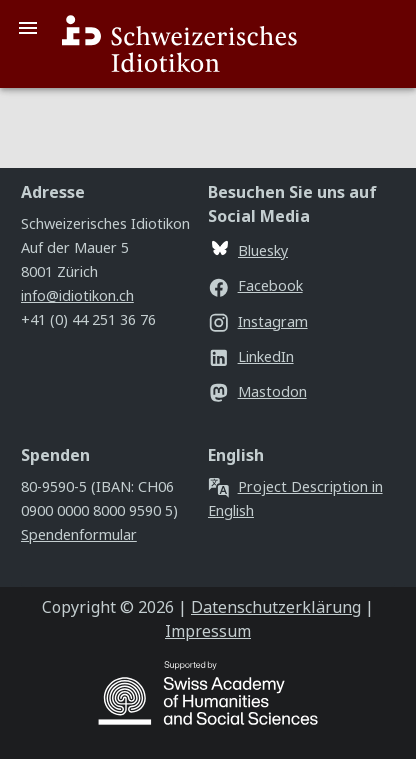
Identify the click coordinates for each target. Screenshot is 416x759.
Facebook (255, 285)
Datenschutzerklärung (276, 607)
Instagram (258, 321)
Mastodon (257, 391)
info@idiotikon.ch (77, 295)
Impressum (208, 631)
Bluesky (250, 250)
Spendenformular (79, 534)
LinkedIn (251, 356)
